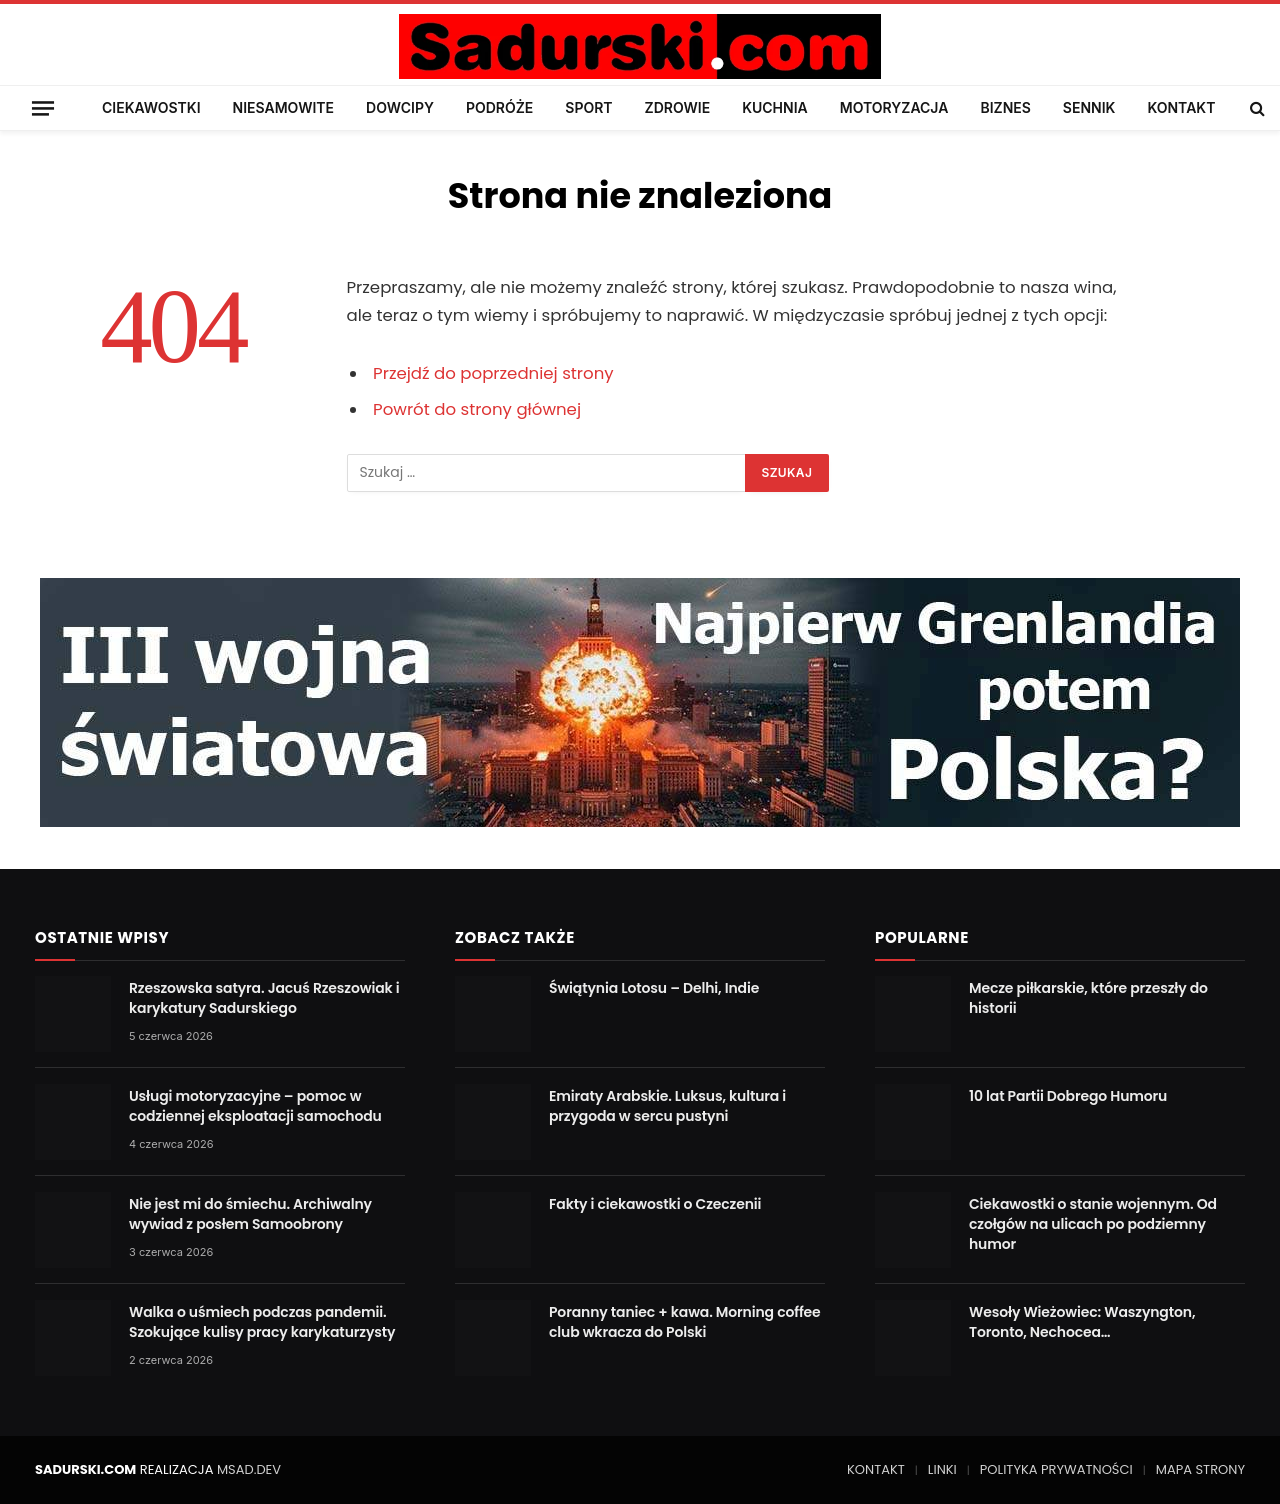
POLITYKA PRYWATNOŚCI (1056, 1469)
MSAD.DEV (249, 1469)
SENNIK (1089, 107)
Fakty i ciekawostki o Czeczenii (655, 1204)
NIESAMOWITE (283, 107)
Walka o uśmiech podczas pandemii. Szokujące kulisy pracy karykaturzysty (262, 1322)
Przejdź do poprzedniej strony (493, 373)
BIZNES (1005, 107)
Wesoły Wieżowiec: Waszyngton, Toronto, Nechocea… (1082, 1322)
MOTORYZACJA (894, 107)
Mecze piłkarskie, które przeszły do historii (1088, 998)
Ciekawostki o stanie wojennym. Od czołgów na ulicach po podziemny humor (1093, 1224)
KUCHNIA (775, 107)
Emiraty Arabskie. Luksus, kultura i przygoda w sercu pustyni (667, 1106)
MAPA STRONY (1200, 1469)
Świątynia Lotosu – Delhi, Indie (654, 988)
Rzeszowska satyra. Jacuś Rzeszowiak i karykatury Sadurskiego (264, 998)
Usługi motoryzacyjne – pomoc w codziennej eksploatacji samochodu (255, 1106)
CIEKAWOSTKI (151, 107)
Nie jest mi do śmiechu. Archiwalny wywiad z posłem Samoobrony (250, 1214)
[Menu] (43, 107)
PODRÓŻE (499, 107)
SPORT (588, 107)
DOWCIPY (400, 107)
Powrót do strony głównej (477, 409)
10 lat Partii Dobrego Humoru (1068, 1096)
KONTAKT (1181, 107)
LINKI (942, 1469)
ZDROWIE (678, 107)
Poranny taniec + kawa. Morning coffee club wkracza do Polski (685, 1322)
